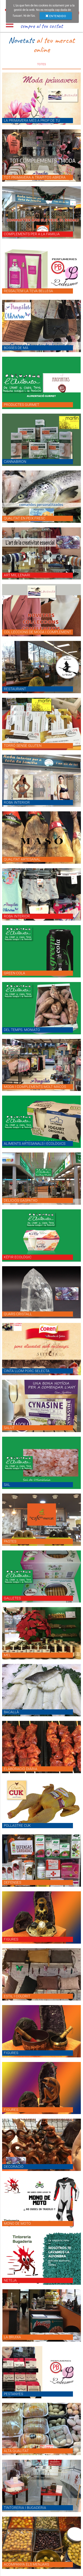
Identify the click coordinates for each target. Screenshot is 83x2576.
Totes (41, 64)
